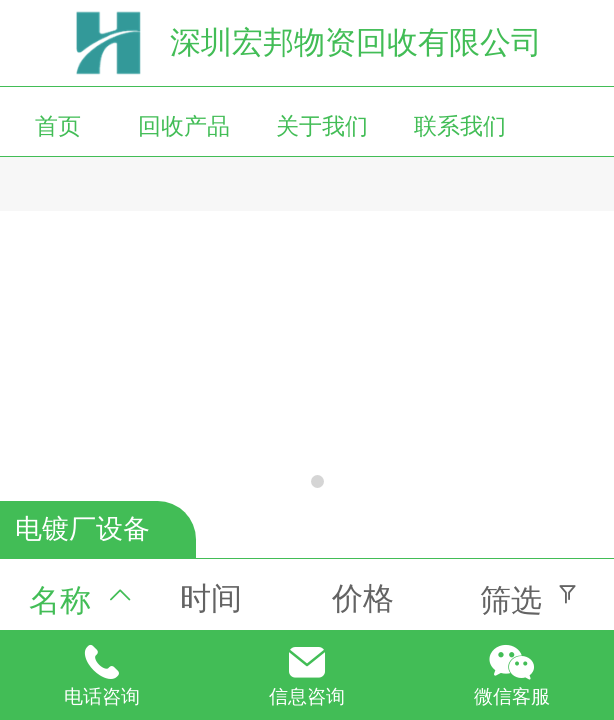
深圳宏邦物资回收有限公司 (356, 42)
